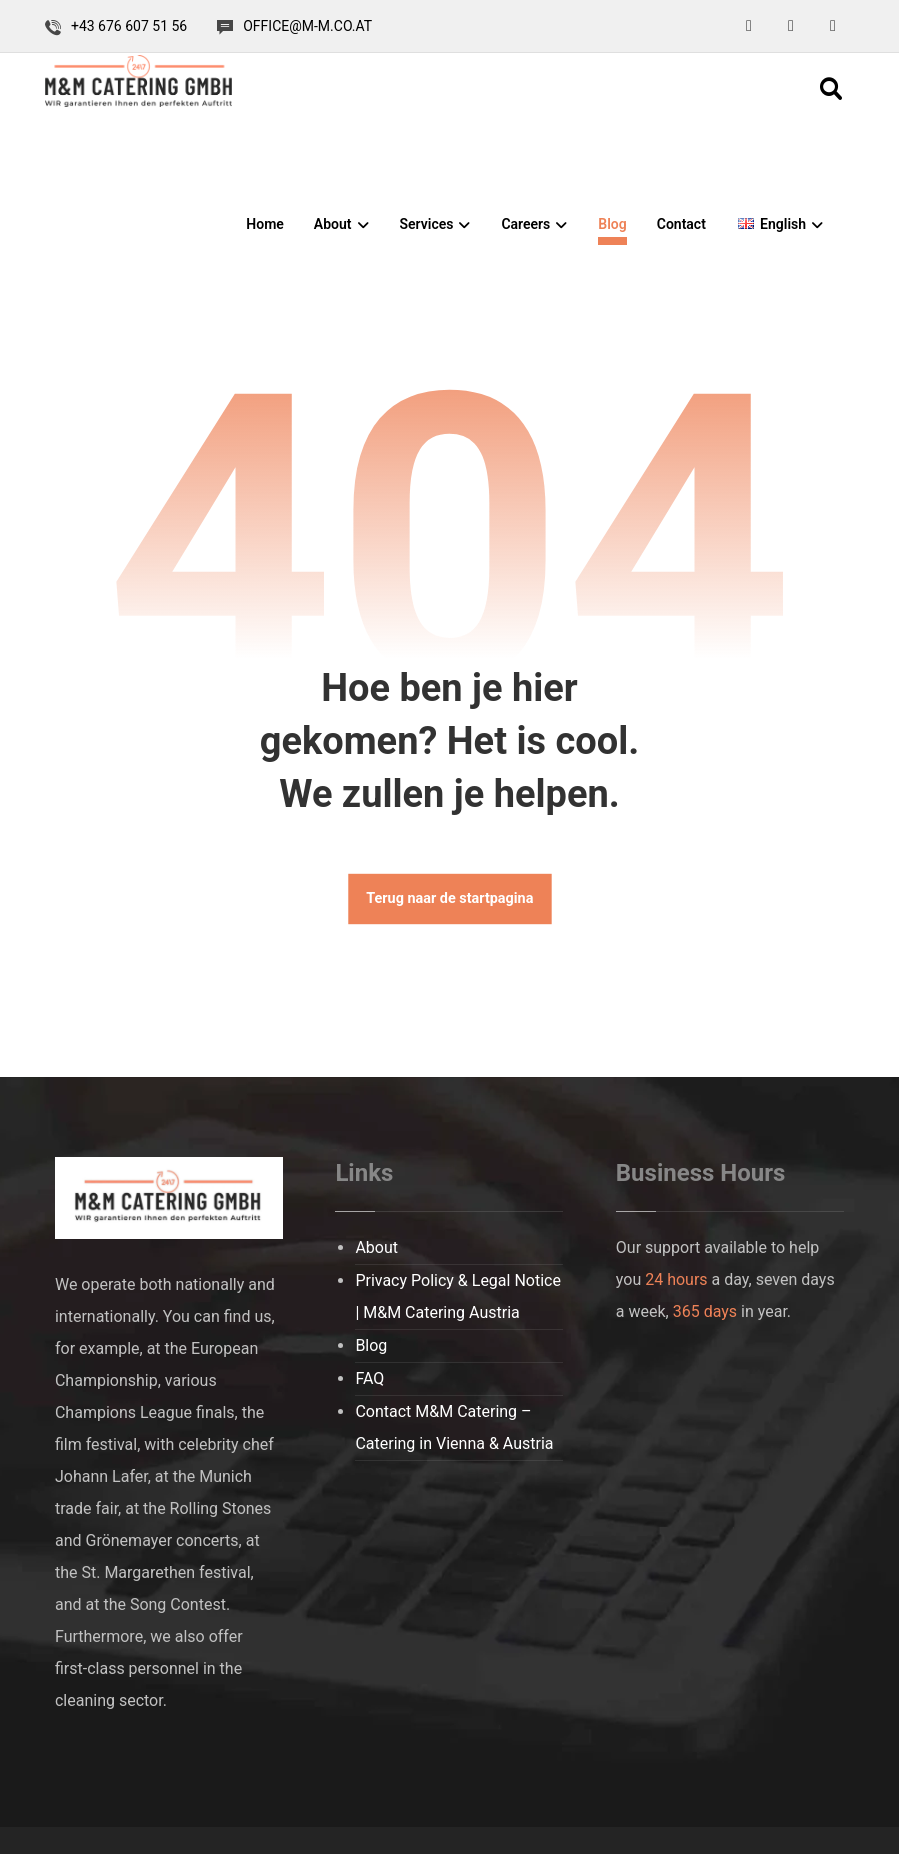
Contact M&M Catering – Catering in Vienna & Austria (454, 1427)
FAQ (369, 1378)
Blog (371, 1345)
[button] (749, 26)
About (376, 1247)
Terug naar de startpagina (449, 899)
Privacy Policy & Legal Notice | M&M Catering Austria (458, 1296)
